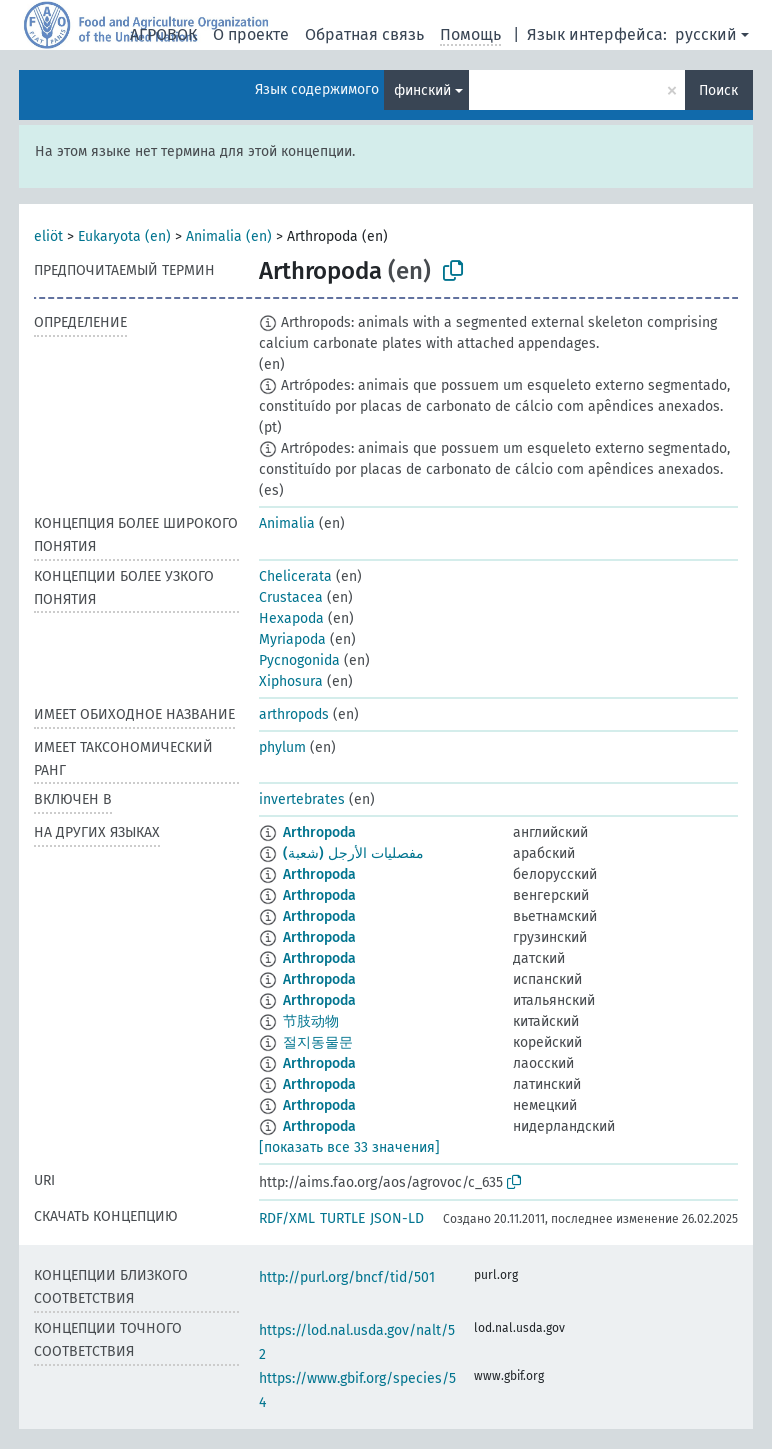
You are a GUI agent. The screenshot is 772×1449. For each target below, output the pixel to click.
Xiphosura (291, 681)
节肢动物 (311, 1021)
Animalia (287, 523)
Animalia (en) (229, 236)
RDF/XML (287, 1218)
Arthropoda (319, 832)
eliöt (48, 236)
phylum (282, 747)
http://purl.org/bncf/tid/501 (347, 1277)
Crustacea (291, 597)
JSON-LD (397, 1218)
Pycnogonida (299, 660)
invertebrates (302, 799)
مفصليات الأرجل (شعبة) (353, 853)
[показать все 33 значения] (349, 1147)
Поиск (718, 90)
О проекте (251, 34)
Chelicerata (295, 576)
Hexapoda (291, 618)
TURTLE (342, 1218)
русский (706, 34)
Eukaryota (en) (124, 236)
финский (422, 90)
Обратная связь (364, 34)
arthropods (294, 714)
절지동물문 (318, 1042)
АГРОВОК (163, 34)
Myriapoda (292, 639)
